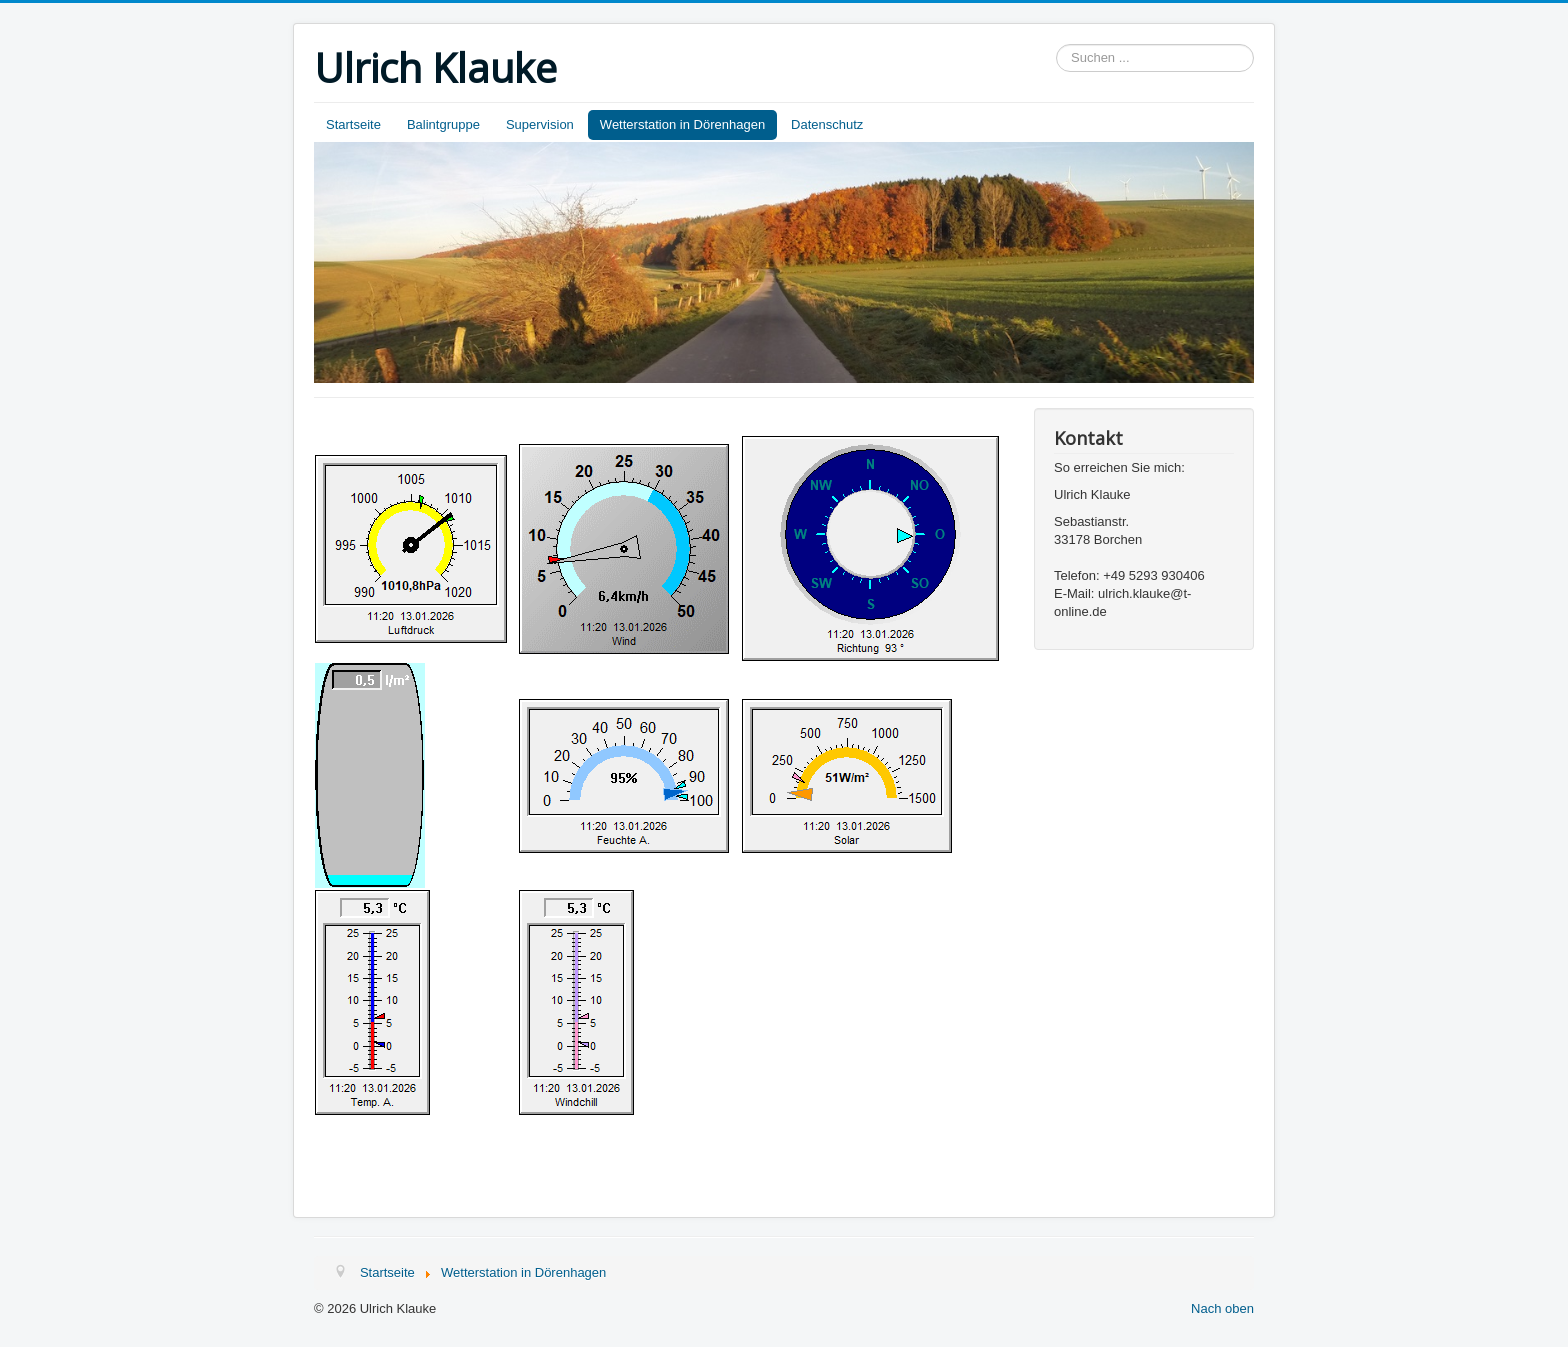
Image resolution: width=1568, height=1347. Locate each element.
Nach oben (1222, 1308)
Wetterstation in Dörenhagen (682, 124)
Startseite (353, 124)
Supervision (540, 124)
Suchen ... (1056, 44)
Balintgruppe (443, 124)
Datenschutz (827, 124)
